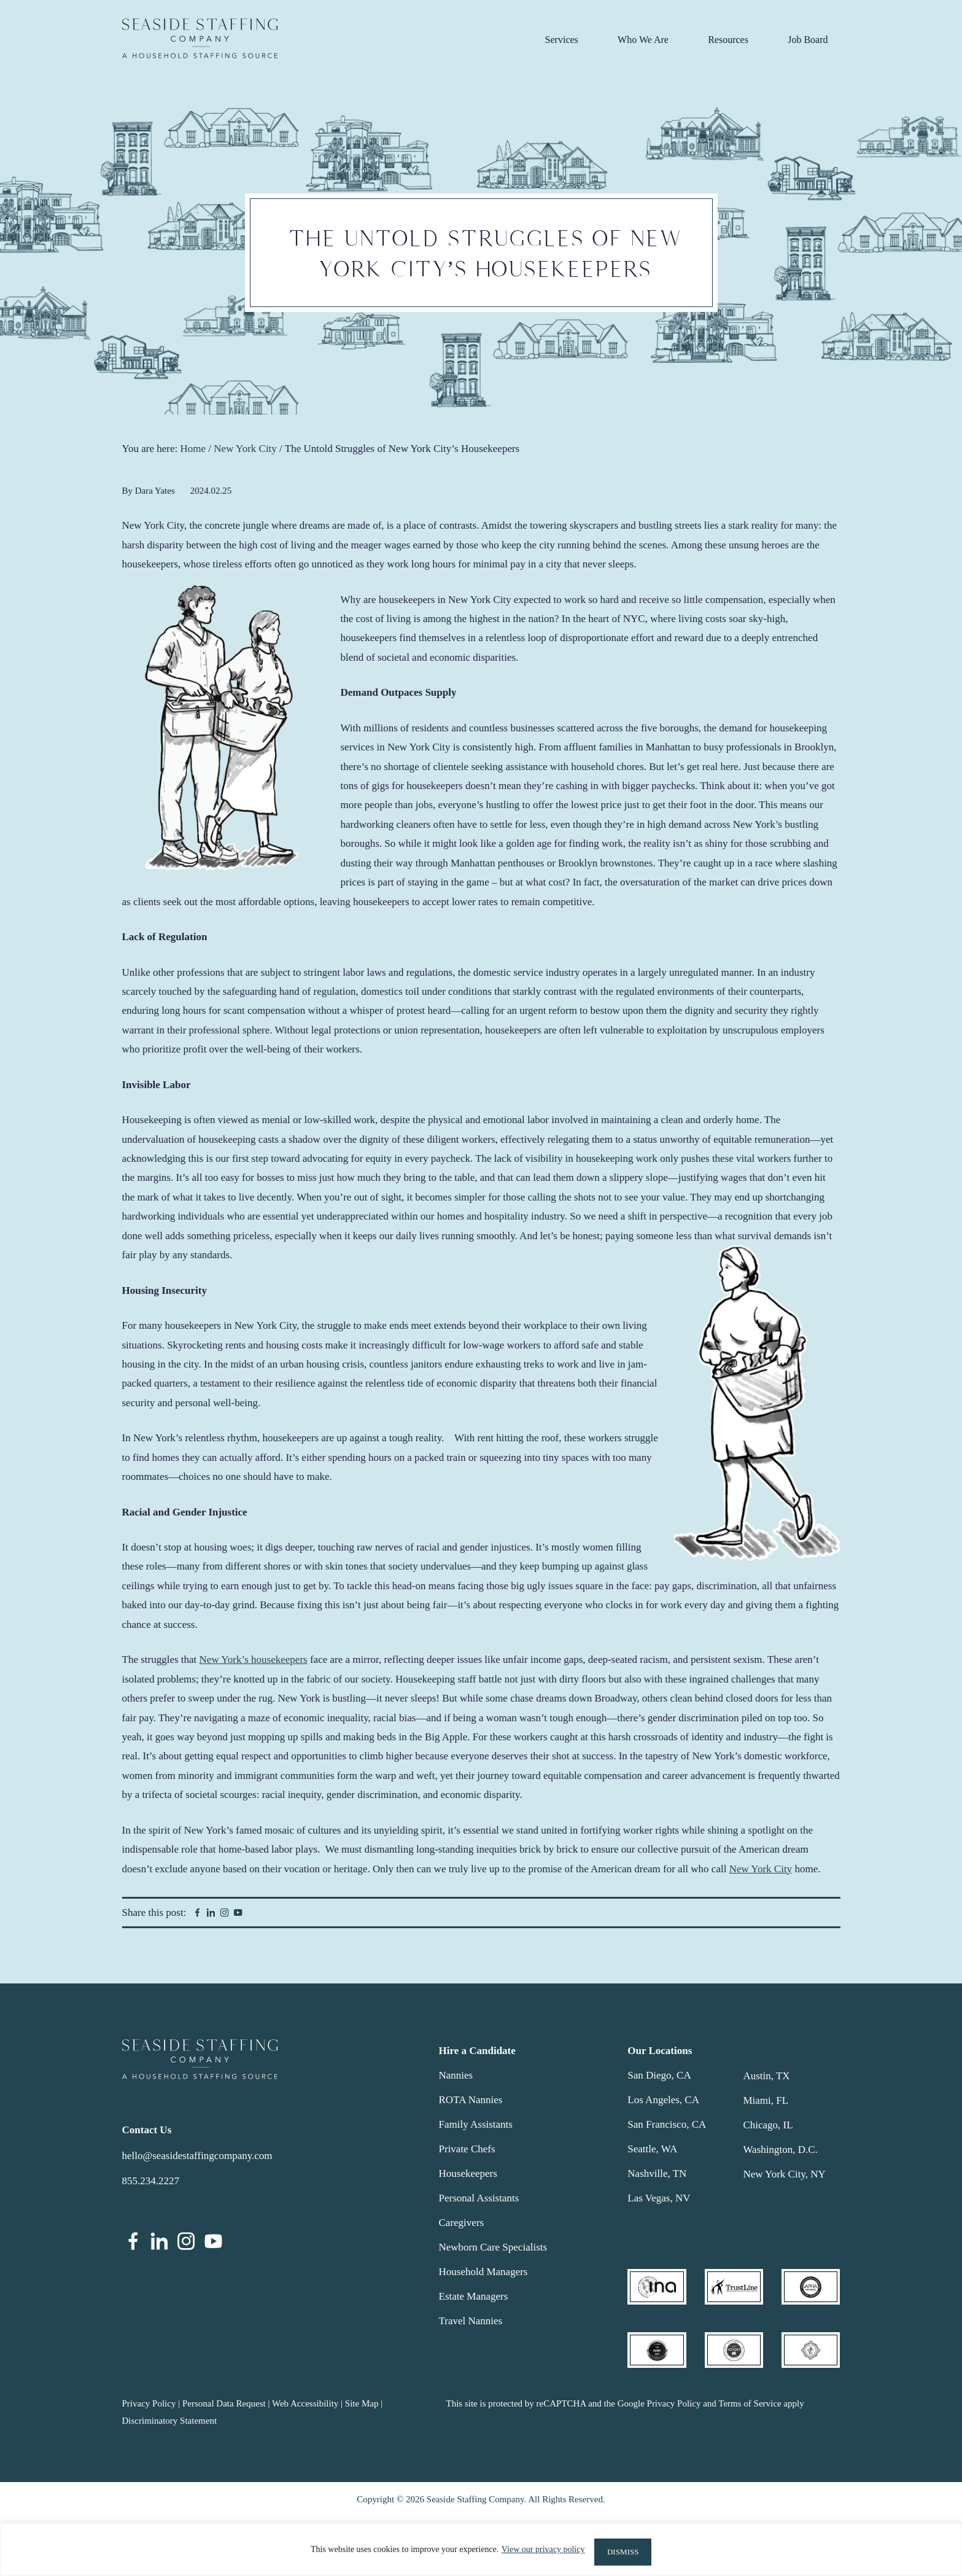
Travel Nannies (471, 2321)
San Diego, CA (659, 2075)
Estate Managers (473, 2296)
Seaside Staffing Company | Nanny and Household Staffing (199, 38)
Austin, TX (766, 2076)
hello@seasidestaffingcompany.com (197, 2156)
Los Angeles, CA (663, 2100)
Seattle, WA (652, 2149)
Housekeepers (468, 2173)
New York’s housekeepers (254, 1659)
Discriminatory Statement (169, 2421)
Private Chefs (467, 2149)
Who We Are (643, 39)
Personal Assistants (479, 2198)
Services (561, 39)
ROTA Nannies (471, 2100)
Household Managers (483, 2272)
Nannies (456, 2075)
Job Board (808, 39)
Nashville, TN (656, 2173)
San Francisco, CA (666, 2124)
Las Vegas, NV (658, 2198)
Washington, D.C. (780, 2149)
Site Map (362, 2403)
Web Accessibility (305, 2403)
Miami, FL (765, 2100)
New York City (761, 1869)
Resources (728, 39)
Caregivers (461, 2222)
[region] (481, 2551)
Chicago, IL (768, 2125)
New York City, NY (784, 2174)
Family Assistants (476, 2124)
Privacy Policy (149, 2403)
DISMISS (623, 2551)
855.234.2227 (151, 2181)
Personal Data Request (224, 2403)
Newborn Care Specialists (493, 2247)
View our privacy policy (536, 2551)
